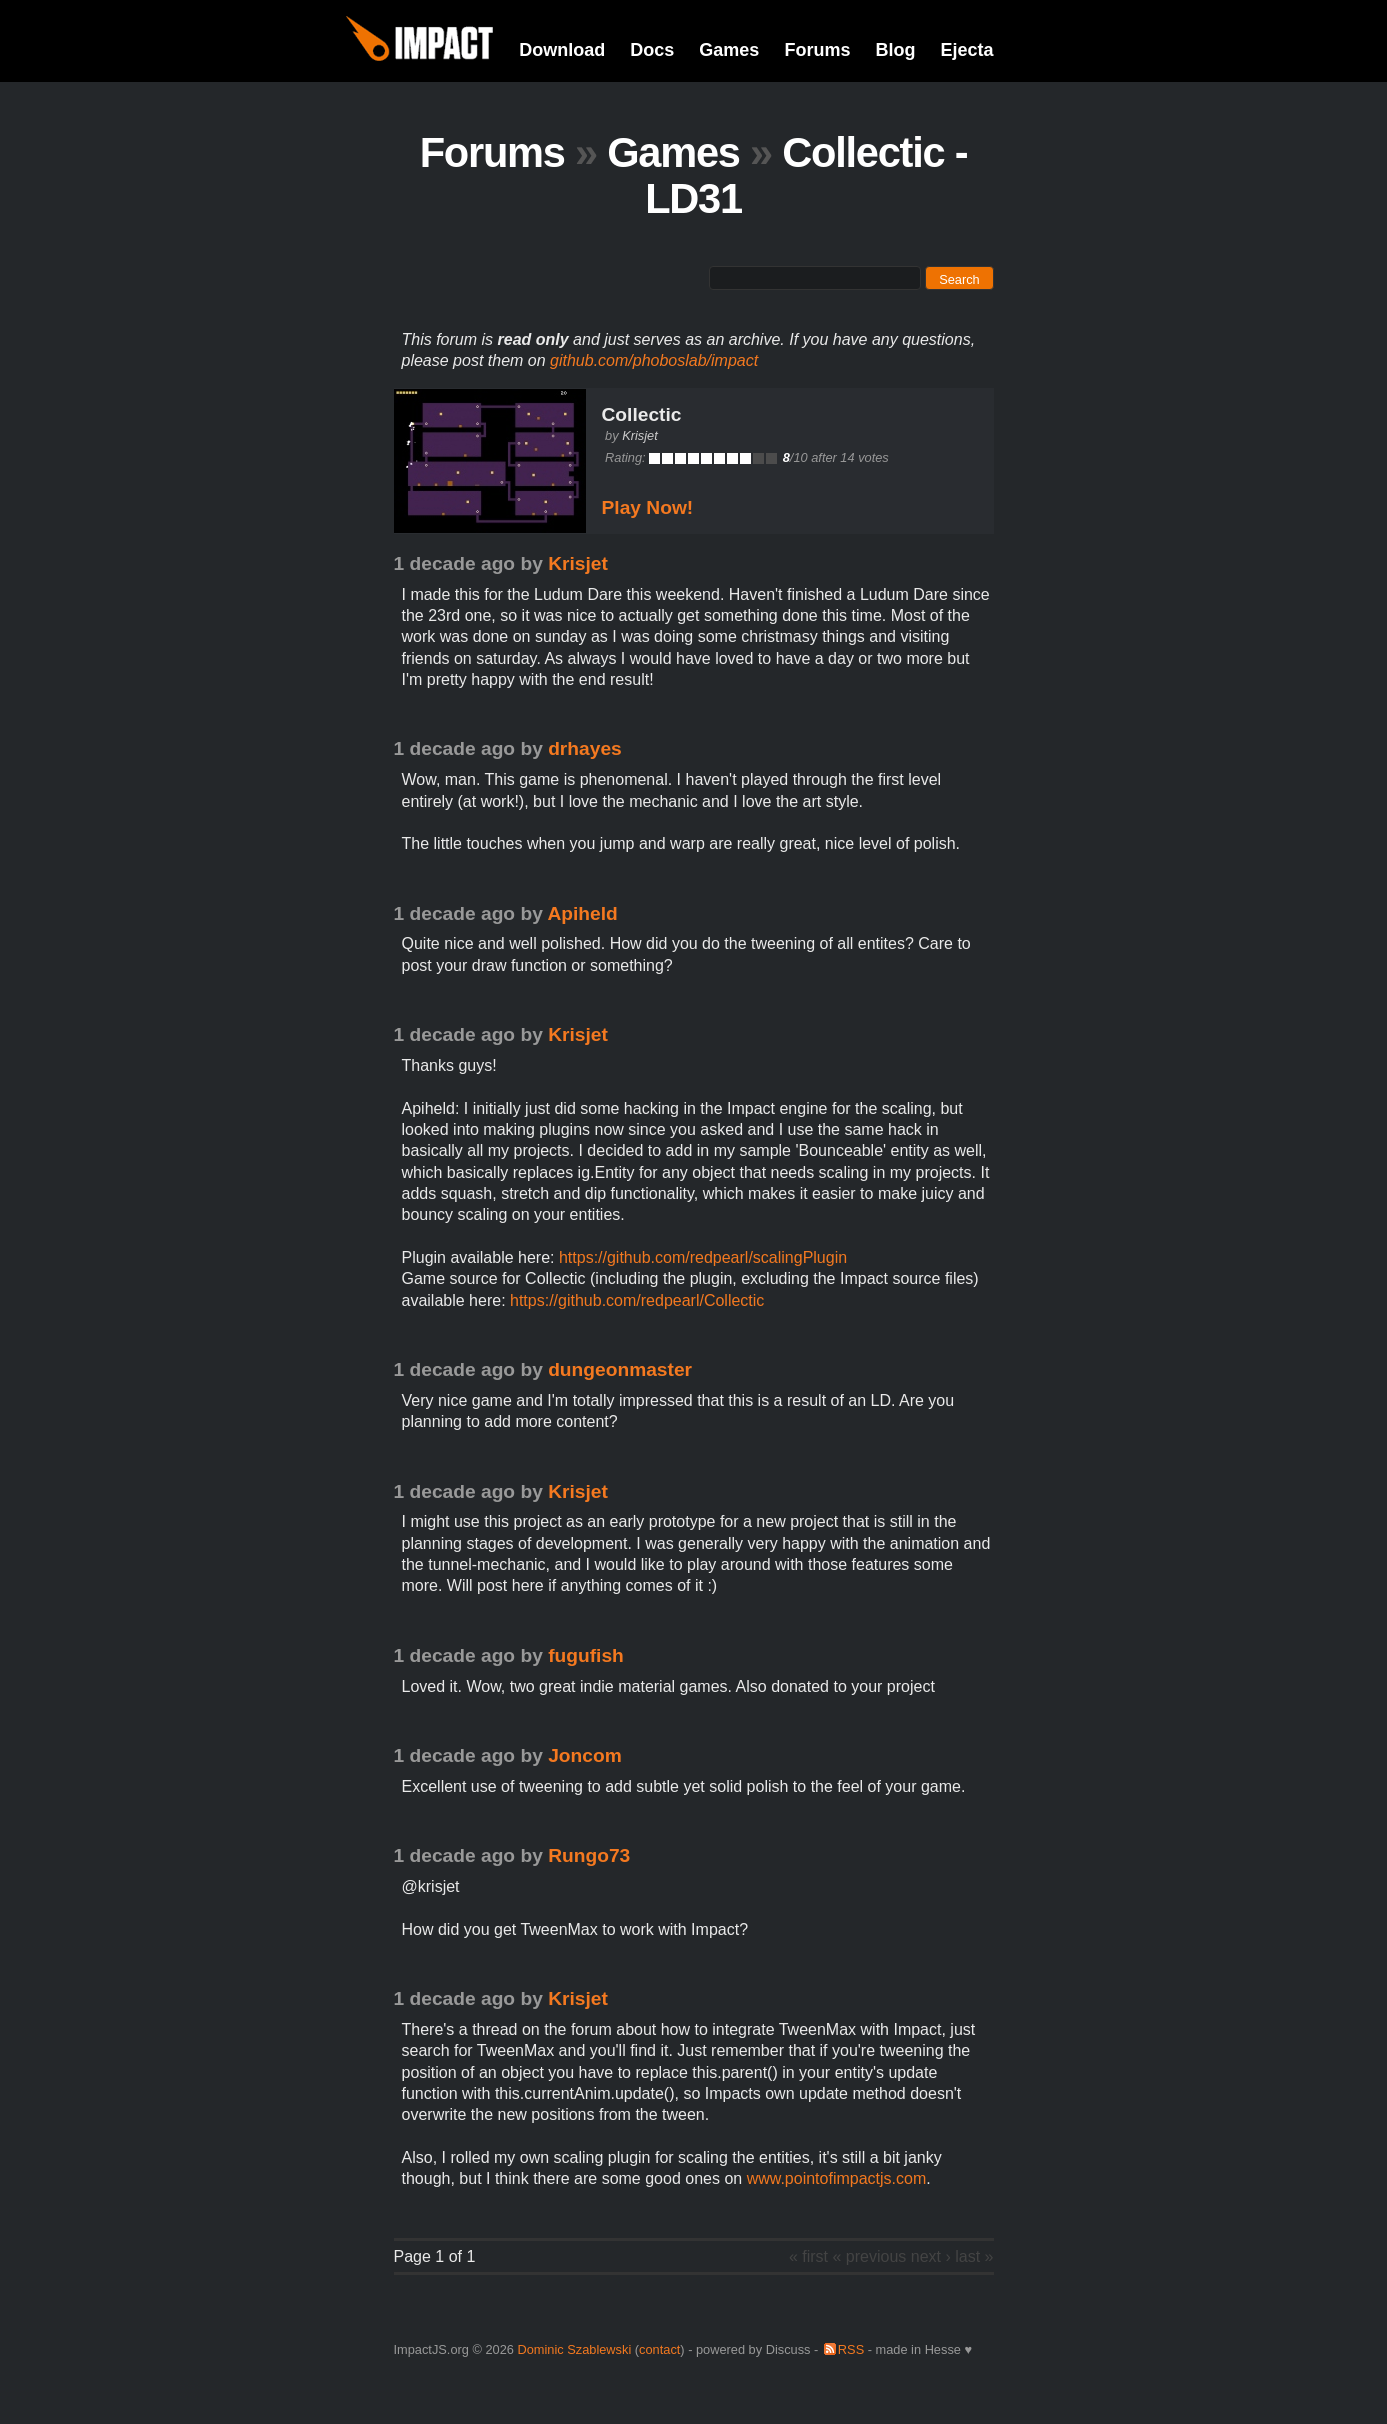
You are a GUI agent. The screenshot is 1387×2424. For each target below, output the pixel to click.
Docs (652, 50)
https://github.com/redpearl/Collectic (637, 1300)
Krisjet (640, 435)
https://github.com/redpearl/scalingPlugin (703, 1257)
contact (659, 2349)
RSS (851, 2349)
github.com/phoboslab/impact (654, 360)
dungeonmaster (620, 1369)
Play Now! (648, 507)
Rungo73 (589, 1855)
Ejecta (966, 50)
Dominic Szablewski (574, 2349)
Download (562, 50)
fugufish (586, 1655)
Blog (895, 50)
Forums (817, 50)
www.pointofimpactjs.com (837, 2178)
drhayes (585, 748)
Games (729, 50)
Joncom (585, 1755)
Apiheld (582, 913)
